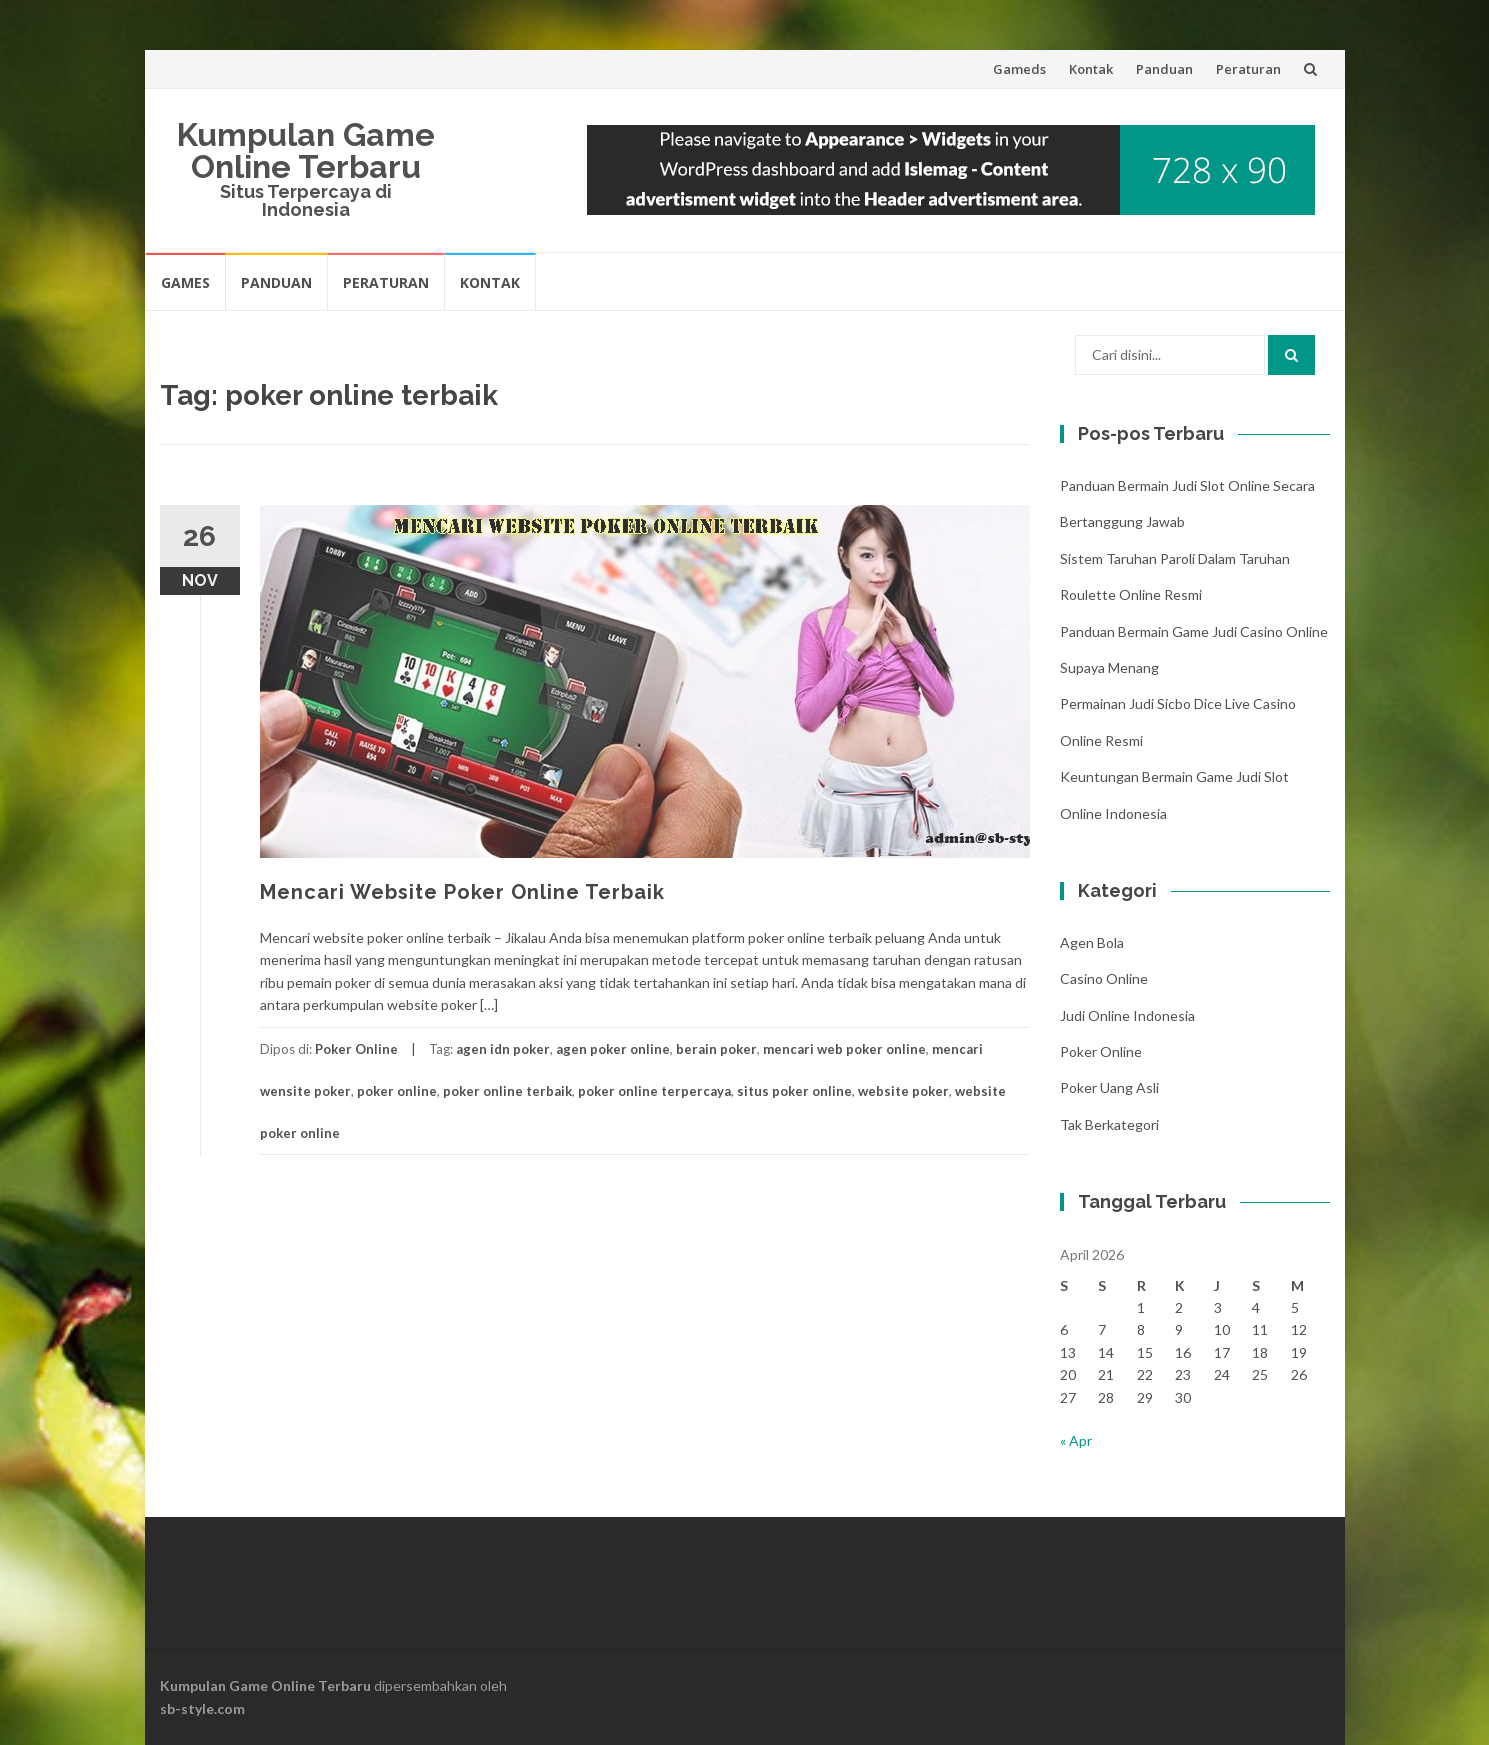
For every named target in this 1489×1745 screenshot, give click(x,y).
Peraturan (1248, 69)
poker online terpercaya (654, 1091)
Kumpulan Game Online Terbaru (306, 150)
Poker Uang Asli (1109, 1087)
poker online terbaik (507, 1091)
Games (185, 282)
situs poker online (794, 1091)
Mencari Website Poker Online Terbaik (462, 892)
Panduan (1164, 69)
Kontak (1091, 69)
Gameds (1019, 69)
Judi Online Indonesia (1127, 1015)
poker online (397, 1091)
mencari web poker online (844, 1049)
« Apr (1076, 1440)
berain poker (716, 1049)
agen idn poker (503, 1049)
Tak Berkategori (1109, 1124)
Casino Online (1104, 978)
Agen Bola (1092, 942)
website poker (903, 1091)
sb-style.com (202, 1708)
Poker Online (356, 1049)
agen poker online (613, 1049)
